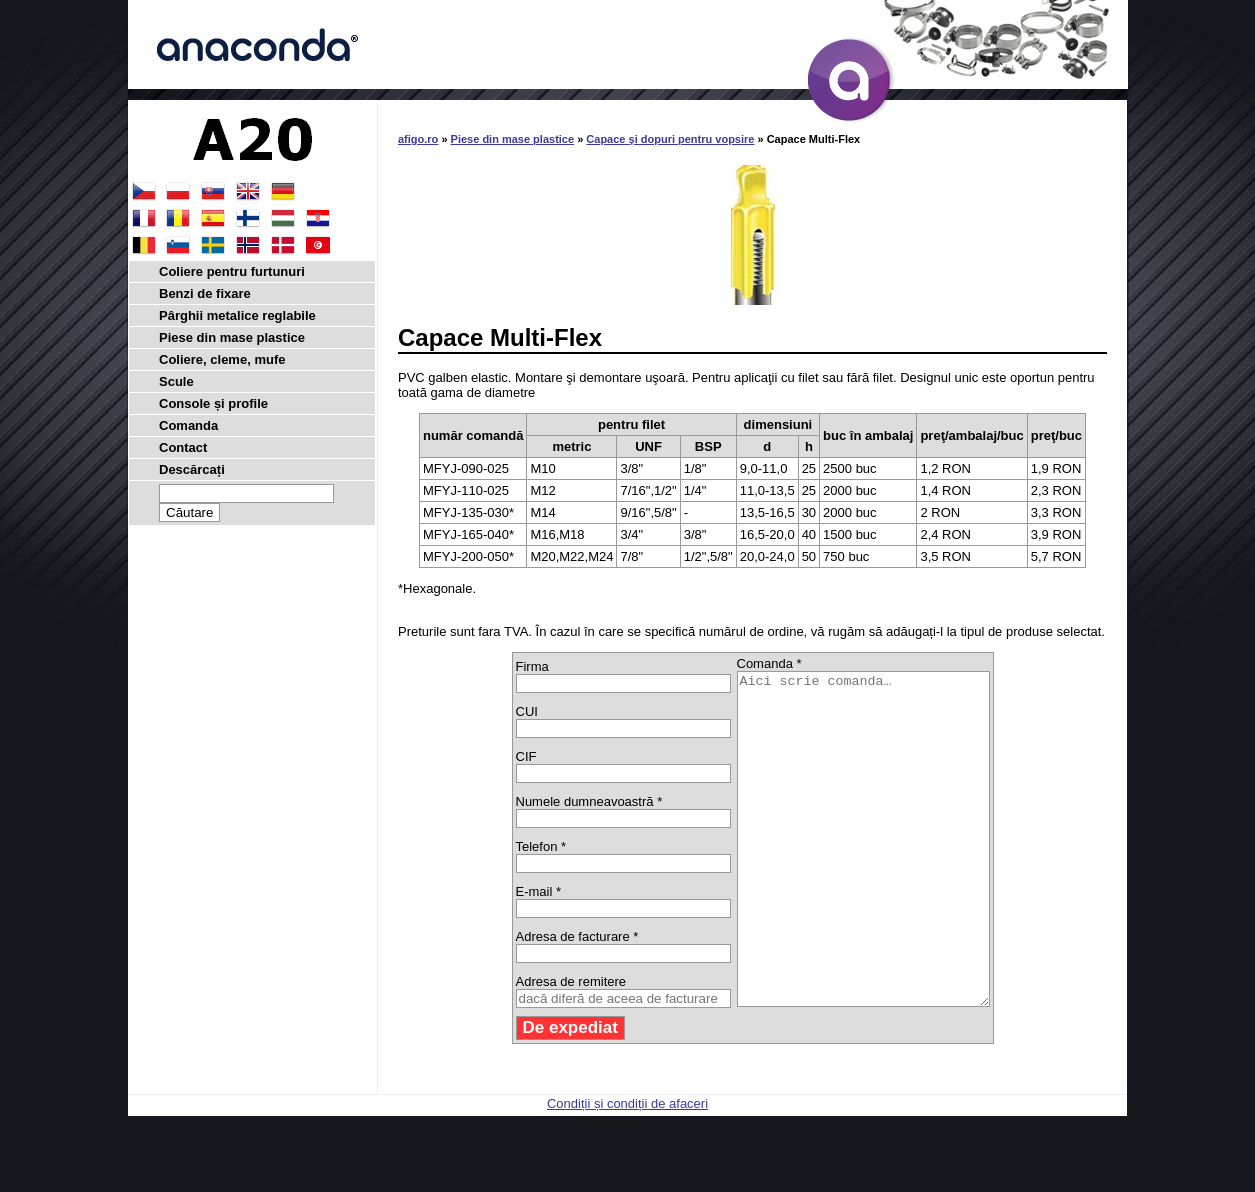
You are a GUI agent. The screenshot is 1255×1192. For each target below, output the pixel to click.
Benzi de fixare (205, 293)
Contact (183, 447)
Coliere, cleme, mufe (222, 359)
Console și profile (213, 403)
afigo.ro (418, 139)
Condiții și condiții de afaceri (627, 1169)
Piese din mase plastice (513, 139)
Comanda (188, 425)
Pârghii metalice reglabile (237, 315)
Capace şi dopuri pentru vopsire (670, 139)
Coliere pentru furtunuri (232, 271)
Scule (176, 381)
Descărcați (192, 469)
